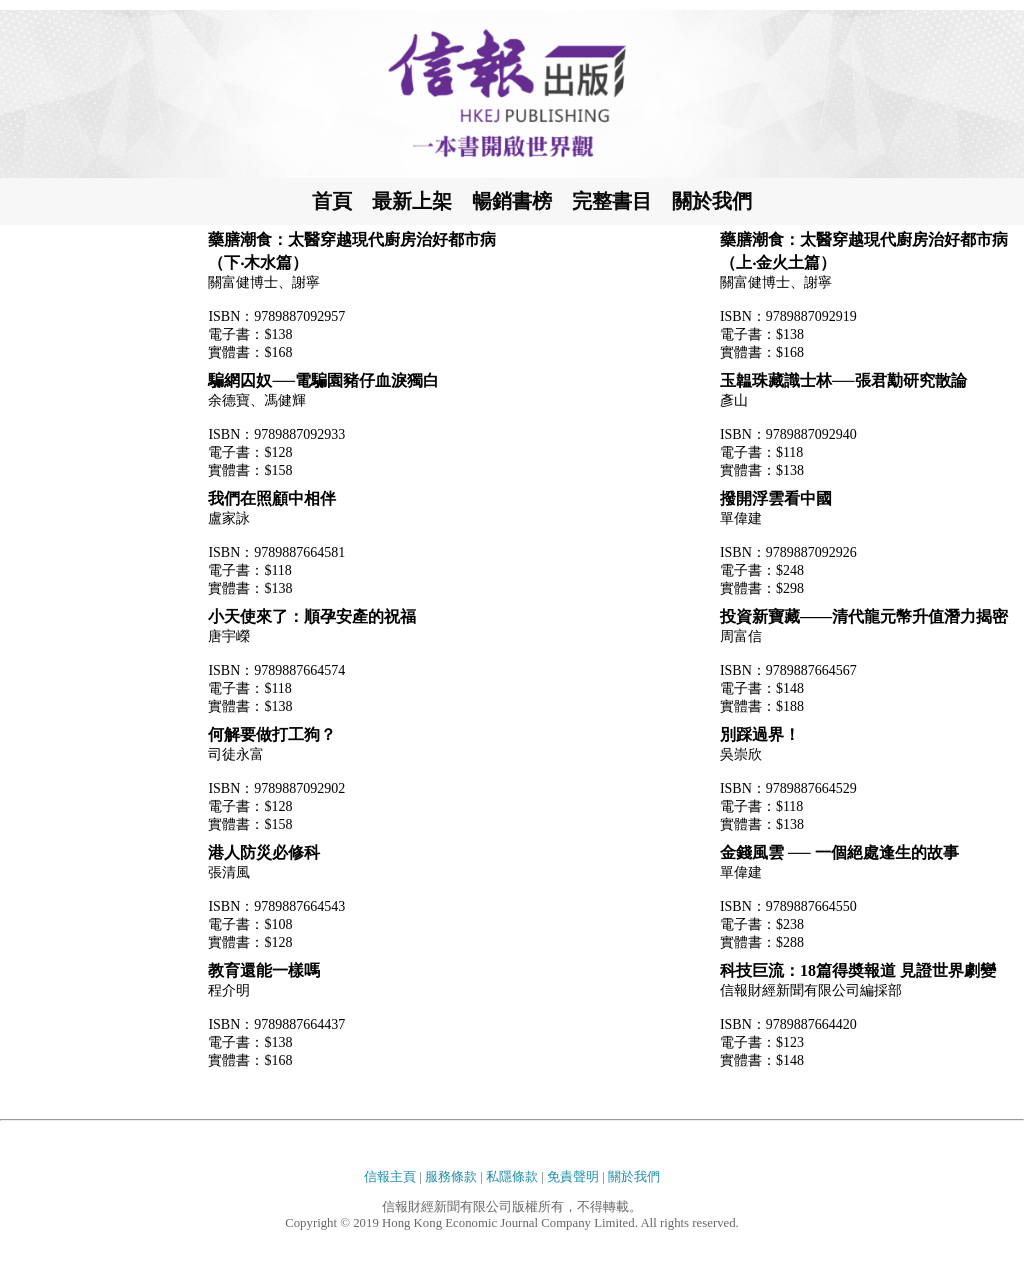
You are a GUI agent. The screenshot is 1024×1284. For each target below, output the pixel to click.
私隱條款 (512, 1177)
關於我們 (712, 201)
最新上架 (412, 201)
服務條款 (451, 1177)
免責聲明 (573, 1177)
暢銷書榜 (512, 201)
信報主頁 (390, 1177)
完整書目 (612, 201)
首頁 (332, 201)
